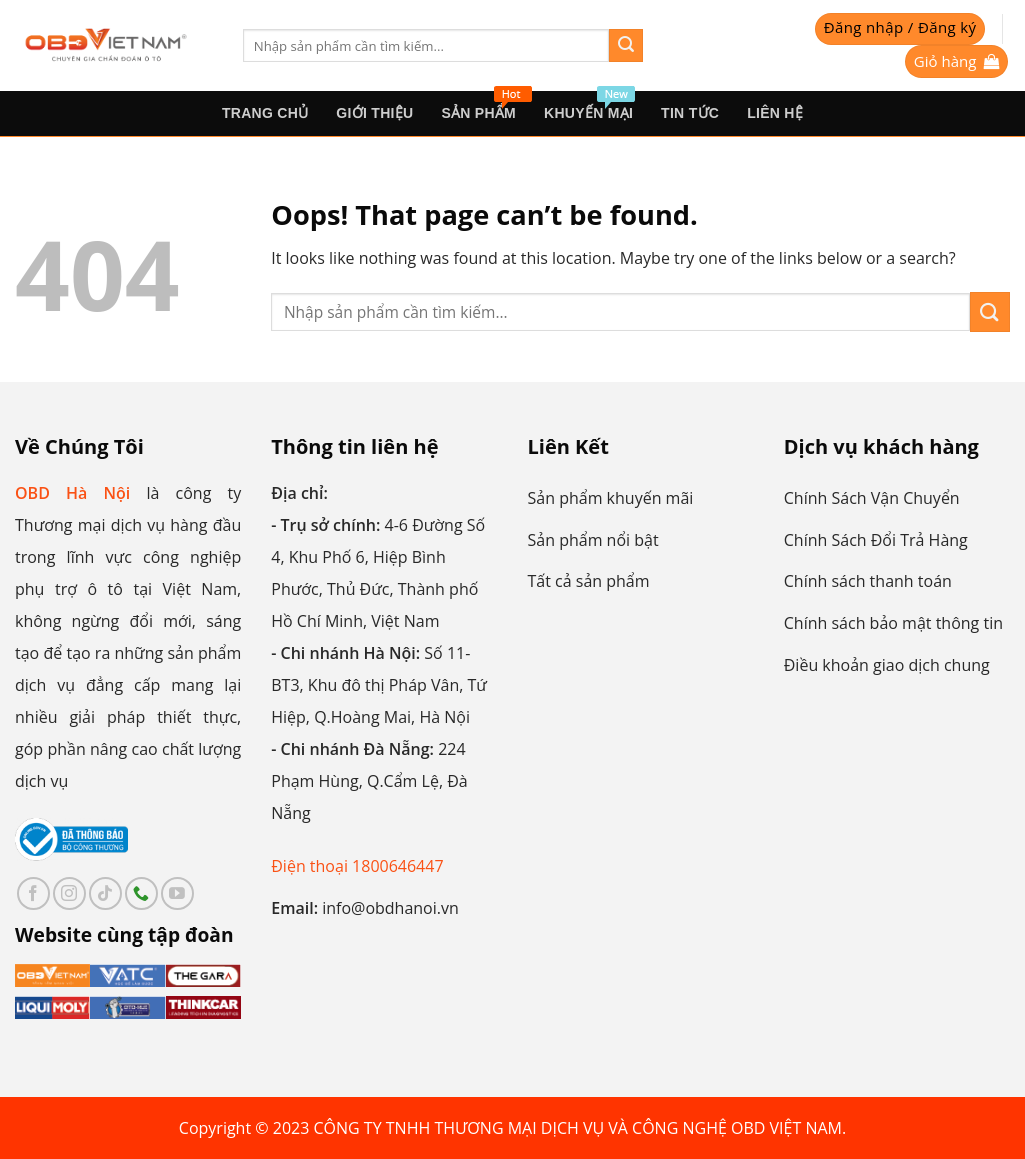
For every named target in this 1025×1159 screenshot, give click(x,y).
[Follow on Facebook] (33, 893)
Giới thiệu (374, 113)
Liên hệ (775, 113)
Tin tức (690, 113)
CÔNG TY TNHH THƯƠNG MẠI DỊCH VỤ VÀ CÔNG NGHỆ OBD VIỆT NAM (578, 1128)
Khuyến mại (589, 106)
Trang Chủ (265, 113)
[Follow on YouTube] (177, 893)
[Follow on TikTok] (105, 893)
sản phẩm (485, 106)
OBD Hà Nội (72, 493)
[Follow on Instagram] (69, 893)
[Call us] (141, 893)
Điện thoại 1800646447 (357, 866)
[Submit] (626, 46)
